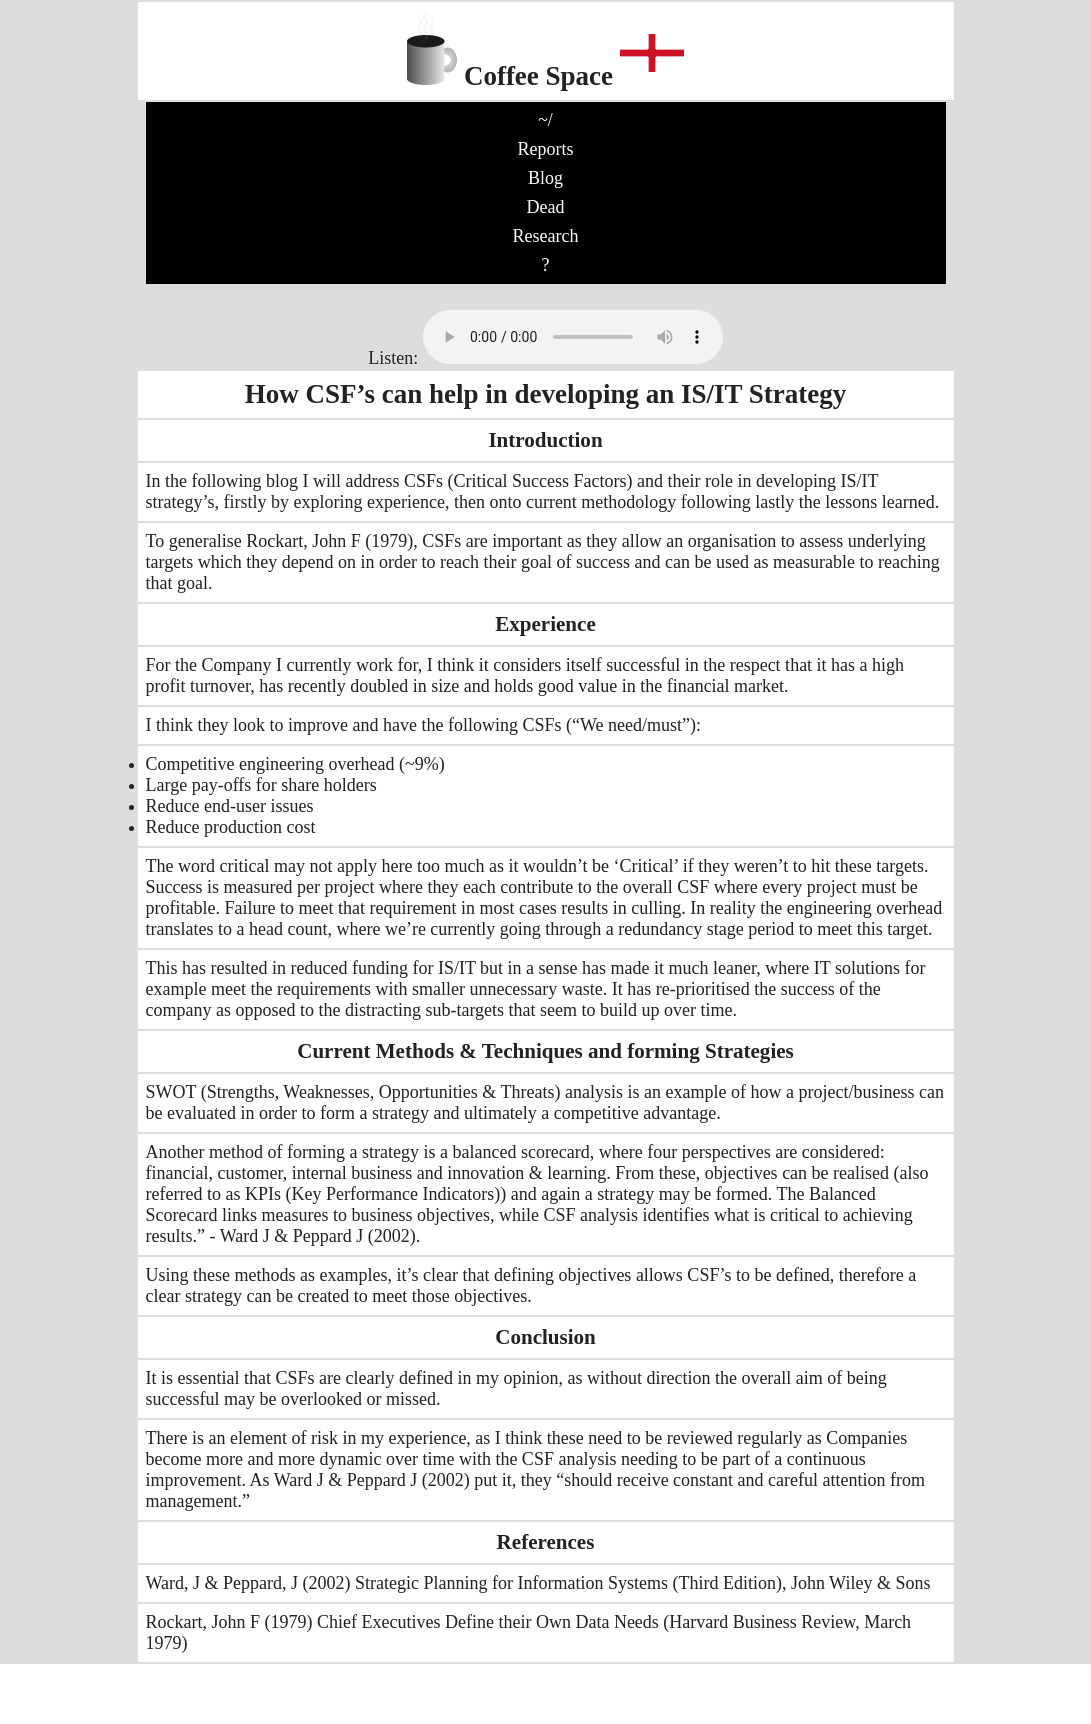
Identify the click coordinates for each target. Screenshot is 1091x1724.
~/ (545, 120)
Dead (546, 207)
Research (546, 236)
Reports (546, 149)
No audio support (573, 337)
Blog (545, 178)
